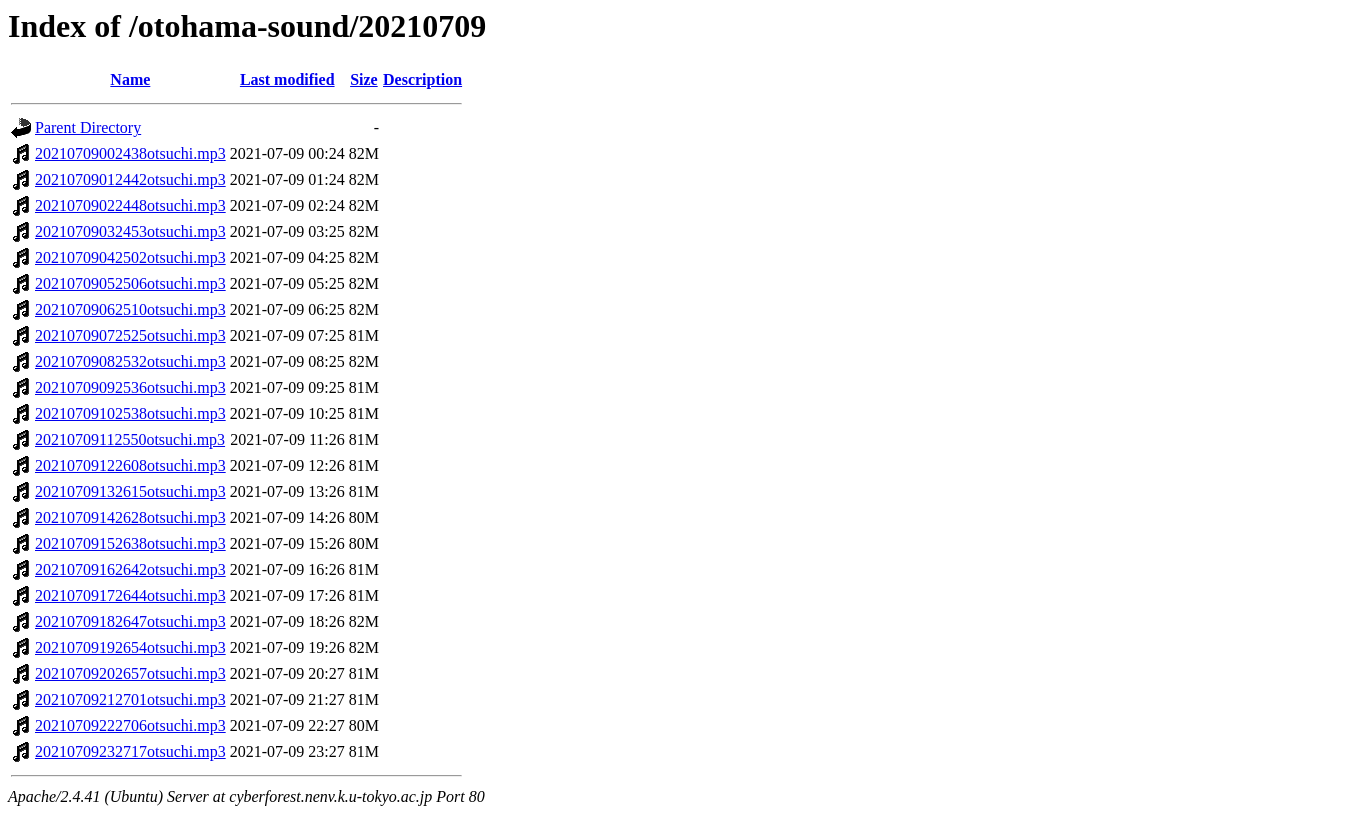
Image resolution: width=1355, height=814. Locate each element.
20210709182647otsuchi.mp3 (130, 621)
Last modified (287, 79)
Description (422, 79)
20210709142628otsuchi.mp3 (130, 517)
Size (364, 79)
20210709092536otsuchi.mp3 (130, 387)
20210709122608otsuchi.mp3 (130, 465)
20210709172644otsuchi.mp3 (130, 595)
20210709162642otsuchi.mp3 (130, 569)
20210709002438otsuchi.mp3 (130, 153)
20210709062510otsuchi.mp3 (130, 309)
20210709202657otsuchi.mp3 (130, 673)
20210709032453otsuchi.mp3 (130, 231)
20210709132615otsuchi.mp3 (130, 491)
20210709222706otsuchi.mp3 (130, 725)
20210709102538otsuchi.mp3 (130, 413)
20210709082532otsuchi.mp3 (130, 361)
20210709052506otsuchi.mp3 (130, 283)
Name (130, 79)
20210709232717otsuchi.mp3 (130, 751)
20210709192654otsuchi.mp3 (130, 647)
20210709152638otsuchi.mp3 (130, 543)
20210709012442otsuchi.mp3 (130, 179)
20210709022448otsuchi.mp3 (130, 205)
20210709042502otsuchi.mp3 (130, 257)
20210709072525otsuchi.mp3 (130, 335)
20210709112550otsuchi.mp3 (130, 439)
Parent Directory (88, 127)
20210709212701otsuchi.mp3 (130, 699)
